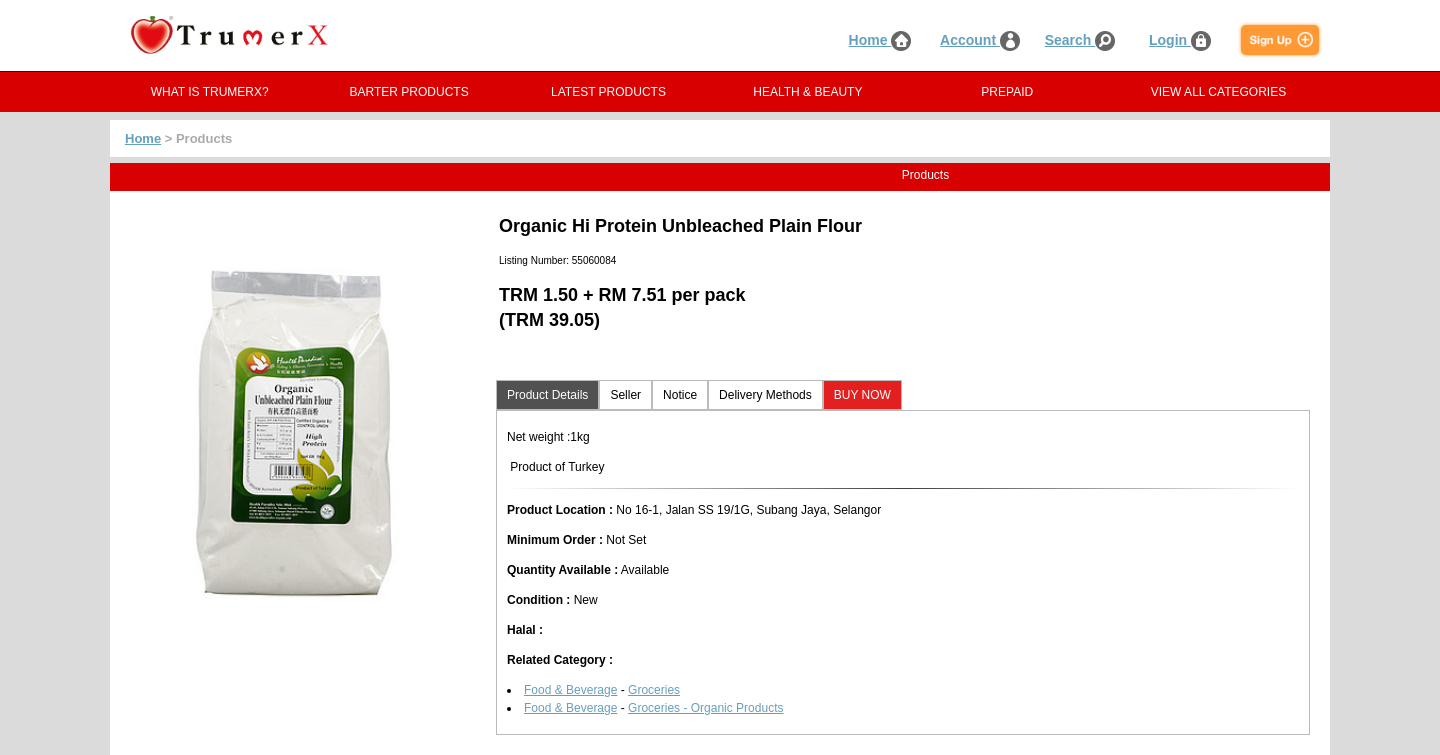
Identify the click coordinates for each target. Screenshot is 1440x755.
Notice (680, 395)
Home (880, 40)
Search (1080, 40)
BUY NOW (862, 395)
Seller (625, 395)
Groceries (654, 690)
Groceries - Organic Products (705, 708)
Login (1180, 40)
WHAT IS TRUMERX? (210, 92)
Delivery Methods (765, 395)
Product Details (547, 395)
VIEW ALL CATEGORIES (1218, 92)
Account (980, 40)
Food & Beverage (570, 690)
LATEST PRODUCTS (608, 92)
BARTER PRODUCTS (409, 92)
